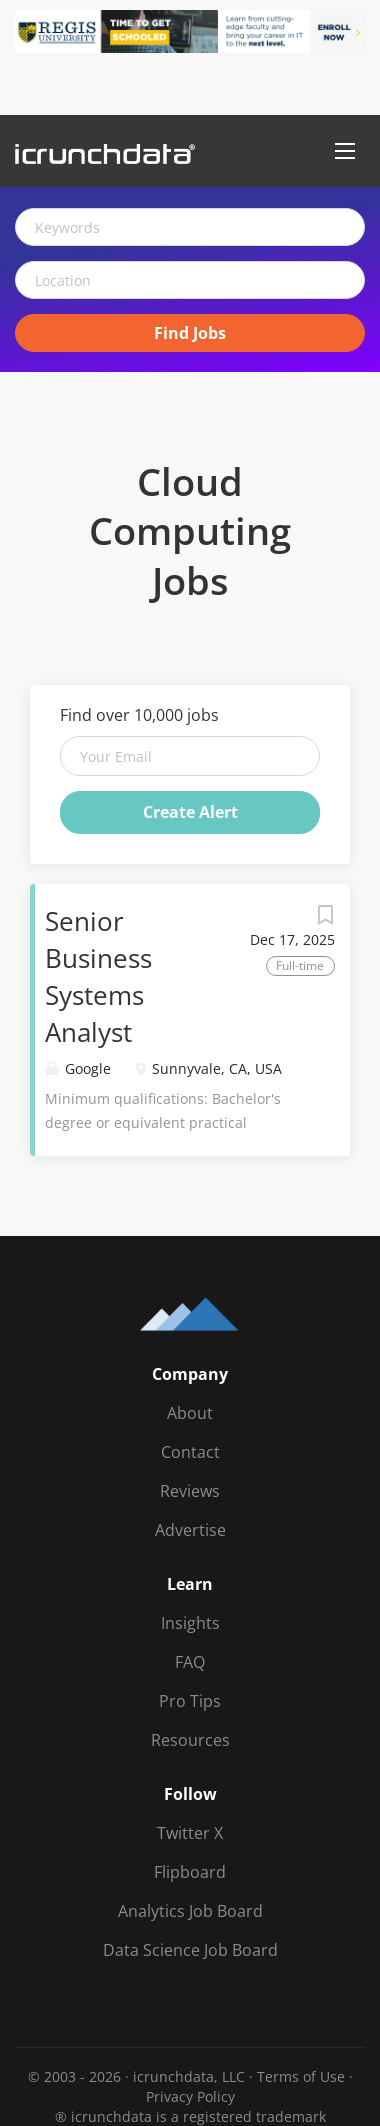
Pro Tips (190, 1701)
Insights (190, 1623)
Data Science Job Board (190, 1950)
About (190, 1413)
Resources (190, 1740)
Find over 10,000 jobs (139, 715)
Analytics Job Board (190, 1911)
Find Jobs (190, 333)
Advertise (190, 1530)
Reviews (190, 1491)
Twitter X (190, 1833)
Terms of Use (301, 2076)
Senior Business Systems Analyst (98, 976)
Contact (190, 1452)
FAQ (190, 1662)
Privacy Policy (190, 2096)
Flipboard (190, 1872)
